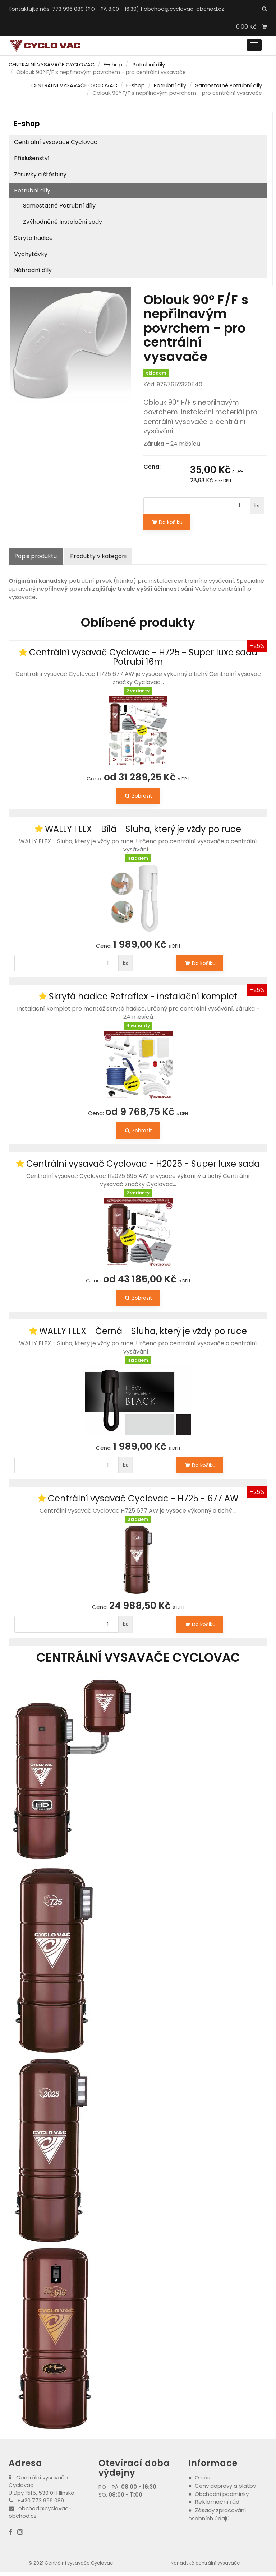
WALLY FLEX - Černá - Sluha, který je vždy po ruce (143, 1331)
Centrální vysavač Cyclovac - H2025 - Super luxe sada (143, 1164)
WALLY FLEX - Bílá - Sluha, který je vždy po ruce (143, 829)
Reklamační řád (217, 2502)
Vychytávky (30, 254)
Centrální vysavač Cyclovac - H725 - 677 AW (143, 1498)
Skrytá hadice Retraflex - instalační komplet (143, 996)
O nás (202, 2477)
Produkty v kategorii (98, 556)
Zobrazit (138, 795)
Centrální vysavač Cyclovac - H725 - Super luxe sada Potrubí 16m (143, 657)
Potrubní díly (149, 64)
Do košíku (167, 522)
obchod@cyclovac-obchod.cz (184, 9)
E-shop (113, 64)
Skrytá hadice (33, 238)
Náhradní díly (33, 270)
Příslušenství (32, 158)
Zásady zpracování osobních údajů (217, 2514)
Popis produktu (35, 556)
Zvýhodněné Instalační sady (62, 222)
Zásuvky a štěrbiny (40, 174)
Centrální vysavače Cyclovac (55, 142)
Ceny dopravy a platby (225, 2485)
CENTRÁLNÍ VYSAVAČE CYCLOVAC (52, 64)
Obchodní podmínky (222, 2494)
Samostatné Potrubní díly (228, 85)
